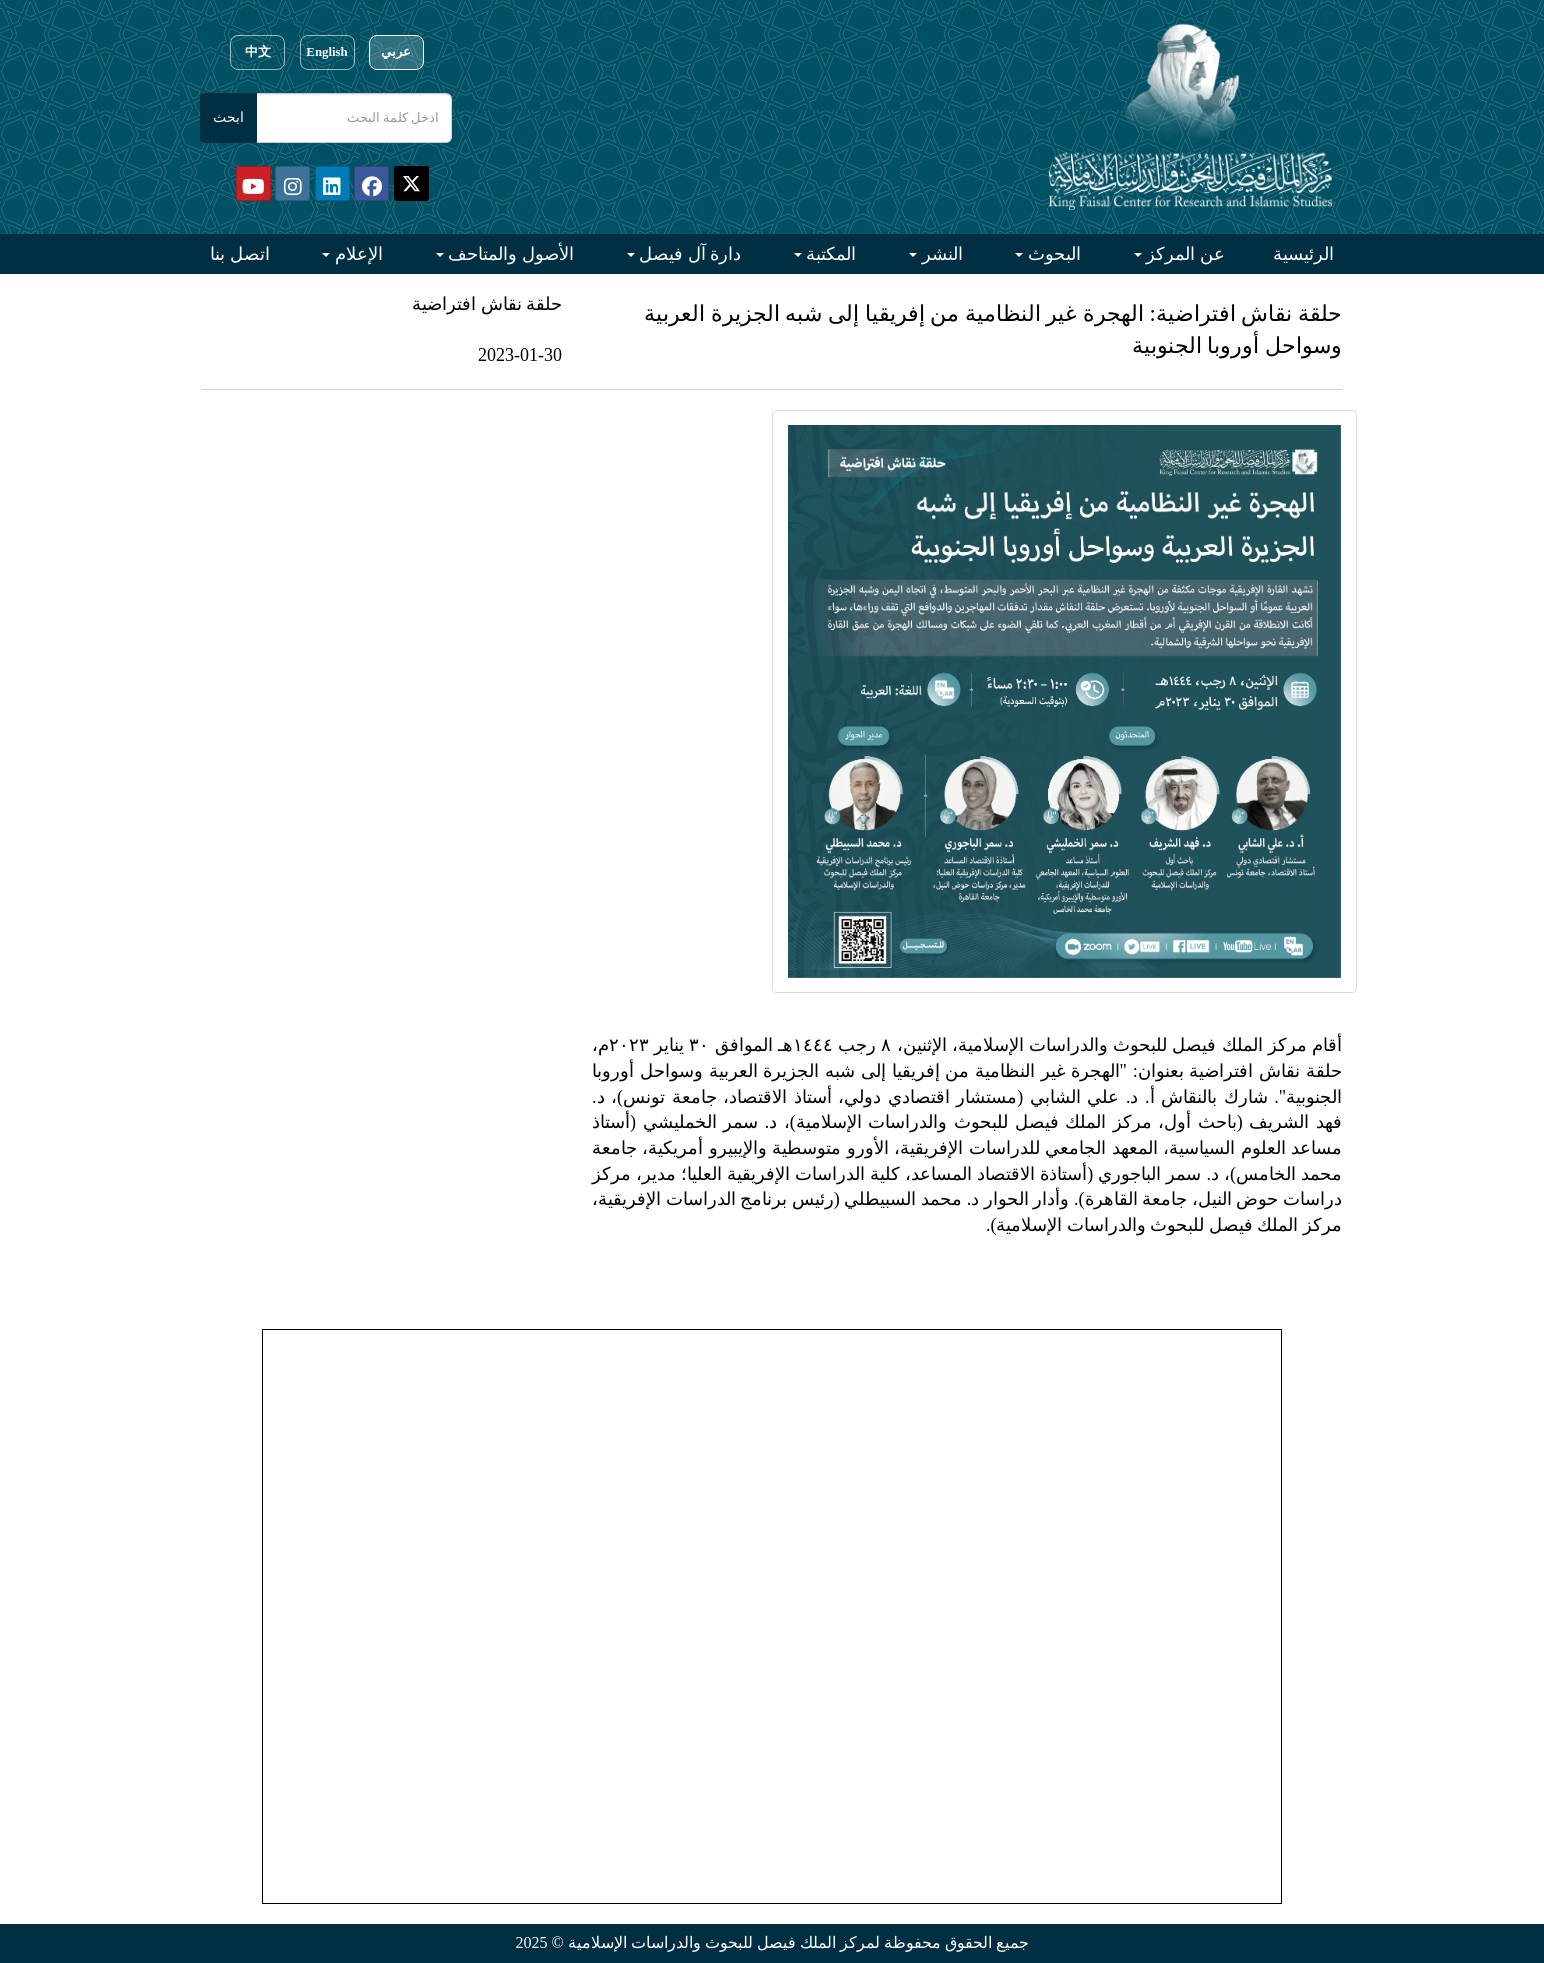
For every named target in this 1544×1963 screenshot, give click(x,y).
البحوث (1052, 254)
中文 (258, 52)
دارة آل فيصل (688, 254)
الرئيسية (1303, 254)
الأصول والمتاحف (509, 254)
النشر (940, 254)
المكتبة (829, 254)
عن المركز (1183, 254)
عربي (396, 52)
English (326, 52)
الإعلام (356, 254)
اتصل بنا (240, 254)
